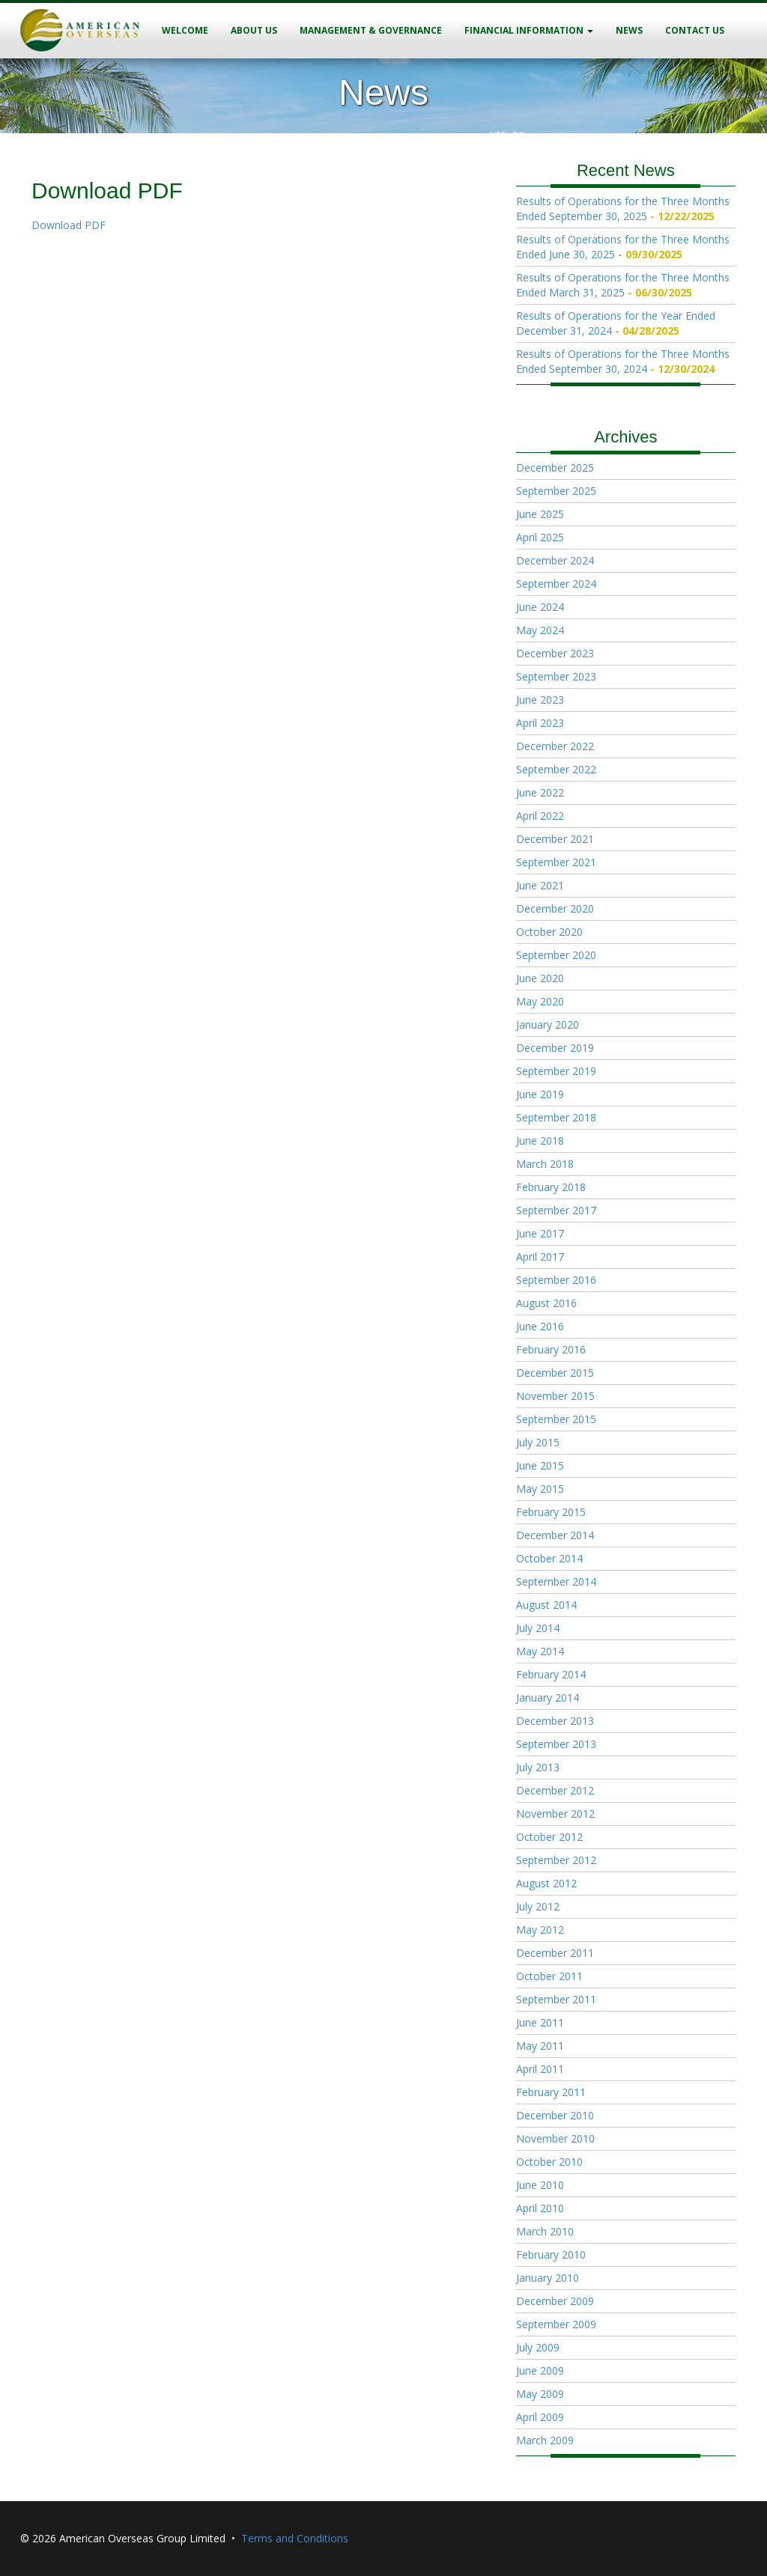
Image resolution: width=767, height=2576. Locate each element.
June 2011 (540, 2022)
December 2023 (555, 653)
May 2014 (540, 1651)
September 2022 (556, 769)
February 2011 (551, 2092)
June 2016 (540, 1326)
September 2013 (556, 1744)
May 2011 (540, 2045)
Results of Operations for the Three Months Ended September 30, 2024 (623, 361)
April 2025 (540, 537)
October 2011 (549, 1976)
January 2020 (547, 1024)
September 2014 (556, 1581)
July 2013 (538, 1767)
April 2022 (540, 816)
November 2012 (555, 1813)
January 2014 (547, 1697)
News (629, 30)
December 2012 (555, 1790)
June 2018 (540, 1140)
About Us (254, 30)
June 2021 (540, 885)
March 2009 (545, 2440)
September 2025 (556, 491)
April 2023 (540, 723)
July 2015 (538, 1442)
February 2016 (551, 1349)
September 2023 (556, 676)
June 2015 (540, 1465)
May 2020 (540, 1001)
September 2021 (556, 862)
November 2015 (555, 1396)
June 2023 (540, 699)
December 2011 (555, 1953)
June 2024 (540, 607)
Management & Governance (371, 30)
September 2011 (556, 1999)
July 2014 (538, 1628)
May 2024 (540, 630)
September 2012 (556, 1860)
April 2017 (540, 1256)
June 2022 (540, 792)
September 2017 (556, 1210)
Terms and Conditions (294, 2538)
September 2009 (556, 2324)
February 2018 (551, 1187)
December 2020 (555, 908)
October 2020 (549, 932)
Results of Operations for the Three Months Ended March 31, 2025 (623, 284)
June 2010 (540, 2185)
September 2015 (556, 1419)
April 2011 (540, 2069)
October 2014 (549, 1558)
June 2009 (540, 2370)
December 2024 (555, 560)
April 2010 (540, 2208)
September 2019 (556, 1071)
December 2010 (555, 2115)
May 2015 (540, 1489)
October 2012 (549, 1837)
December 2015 (555, 1372)
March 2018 (545, 1164)
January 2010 (547, 2278)
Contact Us (694, 30)
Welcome (185, 30)
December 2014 (555, 1535)
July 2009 (538, 2347)
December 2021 (555, 839)
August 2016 (546, 1303)
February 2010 (551, 2254)
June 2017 (540, 1233)
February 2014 (551, 1674)
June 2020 (540, 978)
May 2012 (540, 1929)
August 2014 (546, 1605)
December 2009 (555, 2301)
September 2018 (556, 1117)
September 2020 (556, 955)
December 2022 (555, 746)
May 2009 (540, 2394)
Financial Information (528, 30)
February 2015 (551, 1512)
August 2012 (546, 1883)
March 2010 (545, 2231)
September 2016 (556, 1280)
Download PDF (68, 225)
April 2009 (540, 2417)
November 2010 (555, 2138)
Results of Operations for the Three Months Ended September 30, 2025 (623, 208)
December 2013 (555, 1721)
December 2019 (555, 1048)
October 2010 (549, 2162)
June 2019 (540, 1094)
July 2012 (538, 1906)
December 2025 (555, 467)
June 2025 (540, 514)
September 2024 (556, 583)
